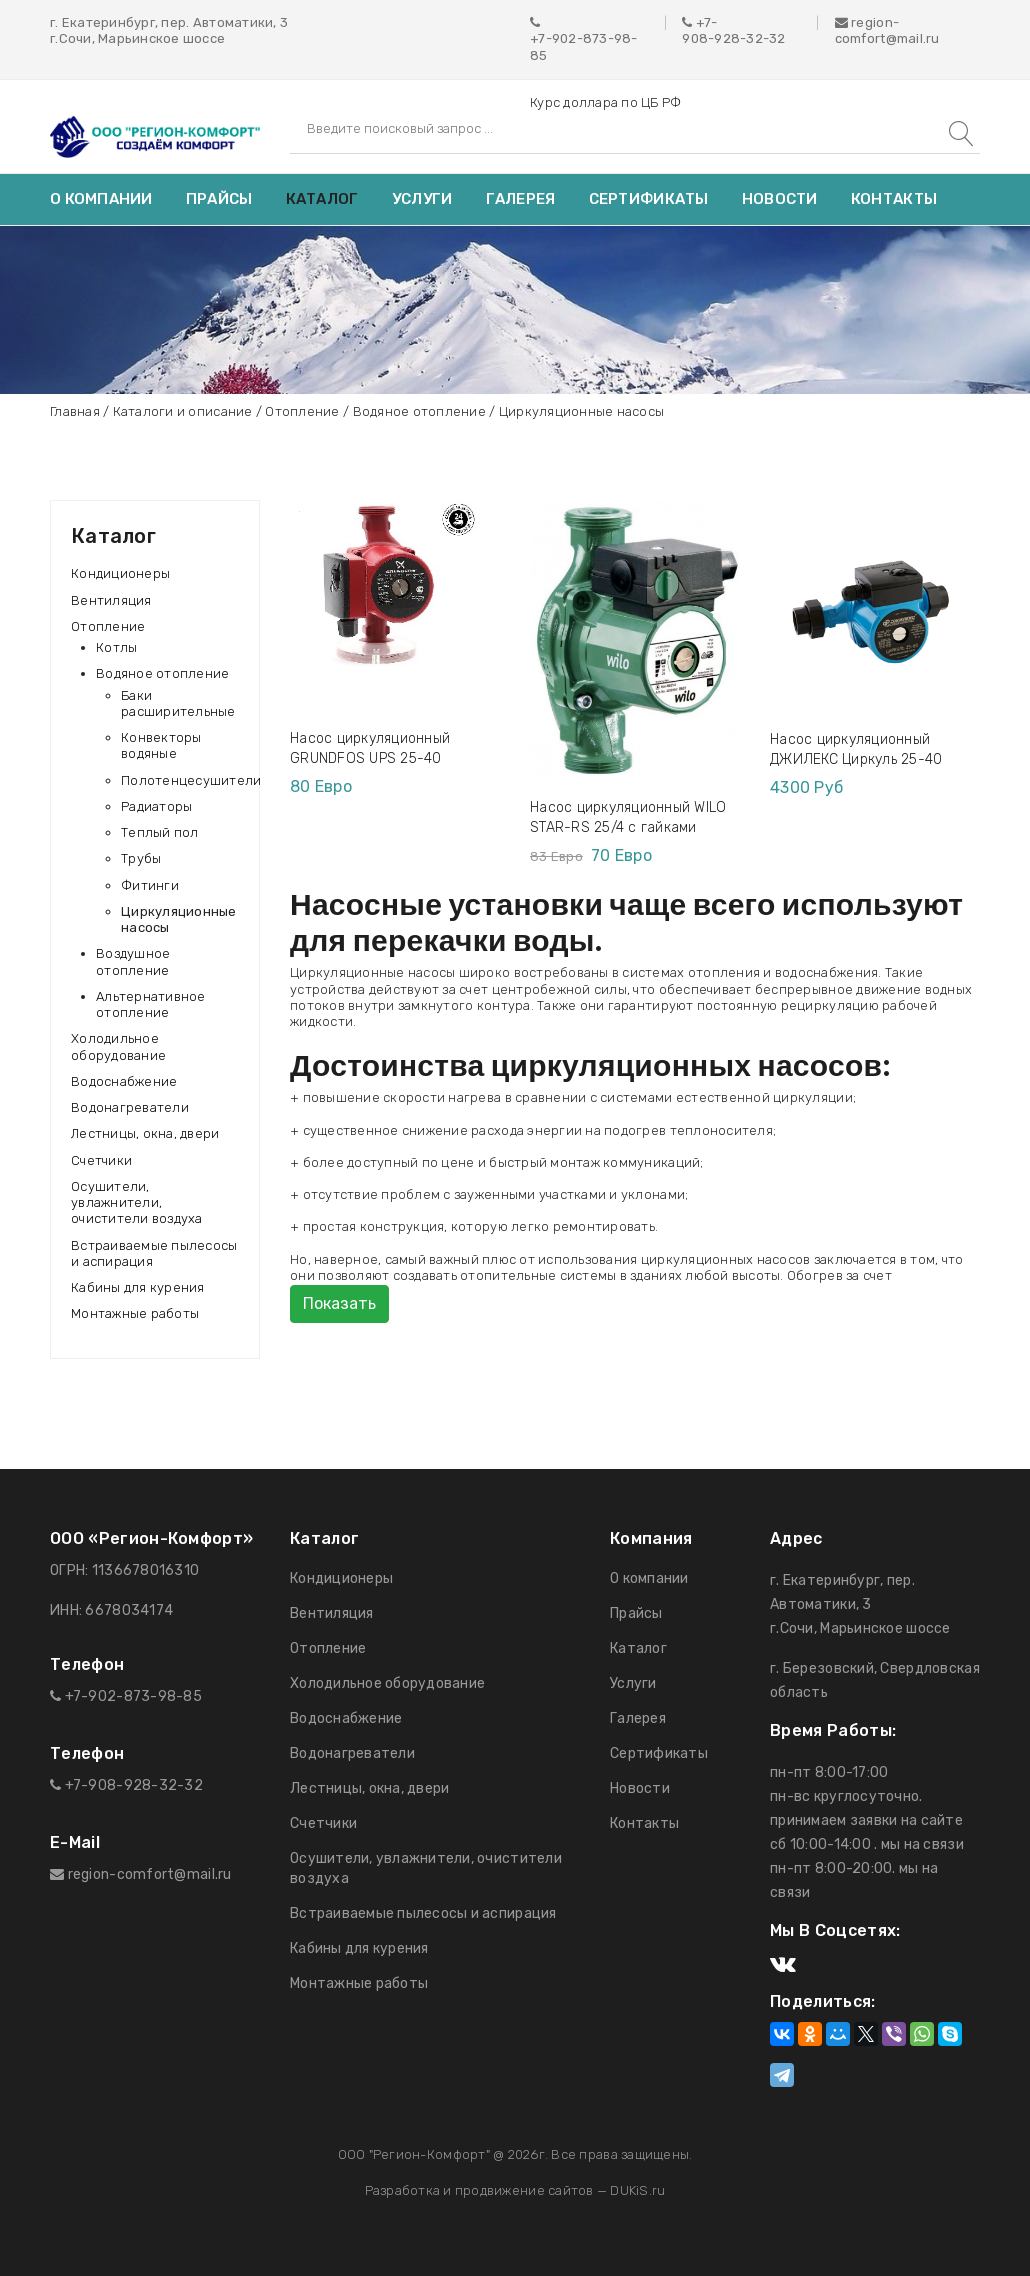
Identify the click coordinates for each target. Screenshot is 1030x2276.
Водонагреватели (130, 1107)
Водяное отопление (419, 411)
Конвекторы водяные (161, 745)
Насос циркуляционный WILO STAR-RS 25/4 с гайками (628, 817)
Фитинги (150, 885)
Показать (339, 1303)
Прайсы (219, 199)
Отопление (302, 411)
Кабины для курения (138, 1287)
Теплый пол (160, 832)
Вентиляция (111, 600)
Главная (75, 411)
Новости (780, 199)
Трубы (141, 858)
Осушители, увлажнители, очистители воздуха (137, 1203)
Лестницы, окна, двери (145, 1133)
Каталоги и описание (183, 411)
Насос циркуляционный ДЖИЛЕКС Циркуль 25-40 (856, 749)
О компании (101, 199)
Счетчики (101, 1160)
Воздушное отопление (133, 961)
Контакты (894, 199)
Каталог (322, 199)
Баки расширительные (178, 703)
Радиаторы (156, 806)
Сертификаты (649, 199)
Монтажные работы (135, 1313)
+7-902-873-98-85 (584, 46)
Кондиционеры (120, 573)
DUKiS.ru (637, 2190)
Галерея (521, 199)
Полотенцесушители (191, 780)
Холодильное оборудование (118, 1046)
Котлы (116, 647)
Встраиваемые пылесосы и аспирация (154, 1253)
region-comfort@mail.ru (887, 30)
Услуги (422, 199)
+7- (707, 22)
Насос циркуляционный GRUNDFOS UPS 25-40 (370, 748)
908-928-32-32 (733, 38)
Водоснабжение (124, 1081)
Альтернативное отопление (151, 1004)
